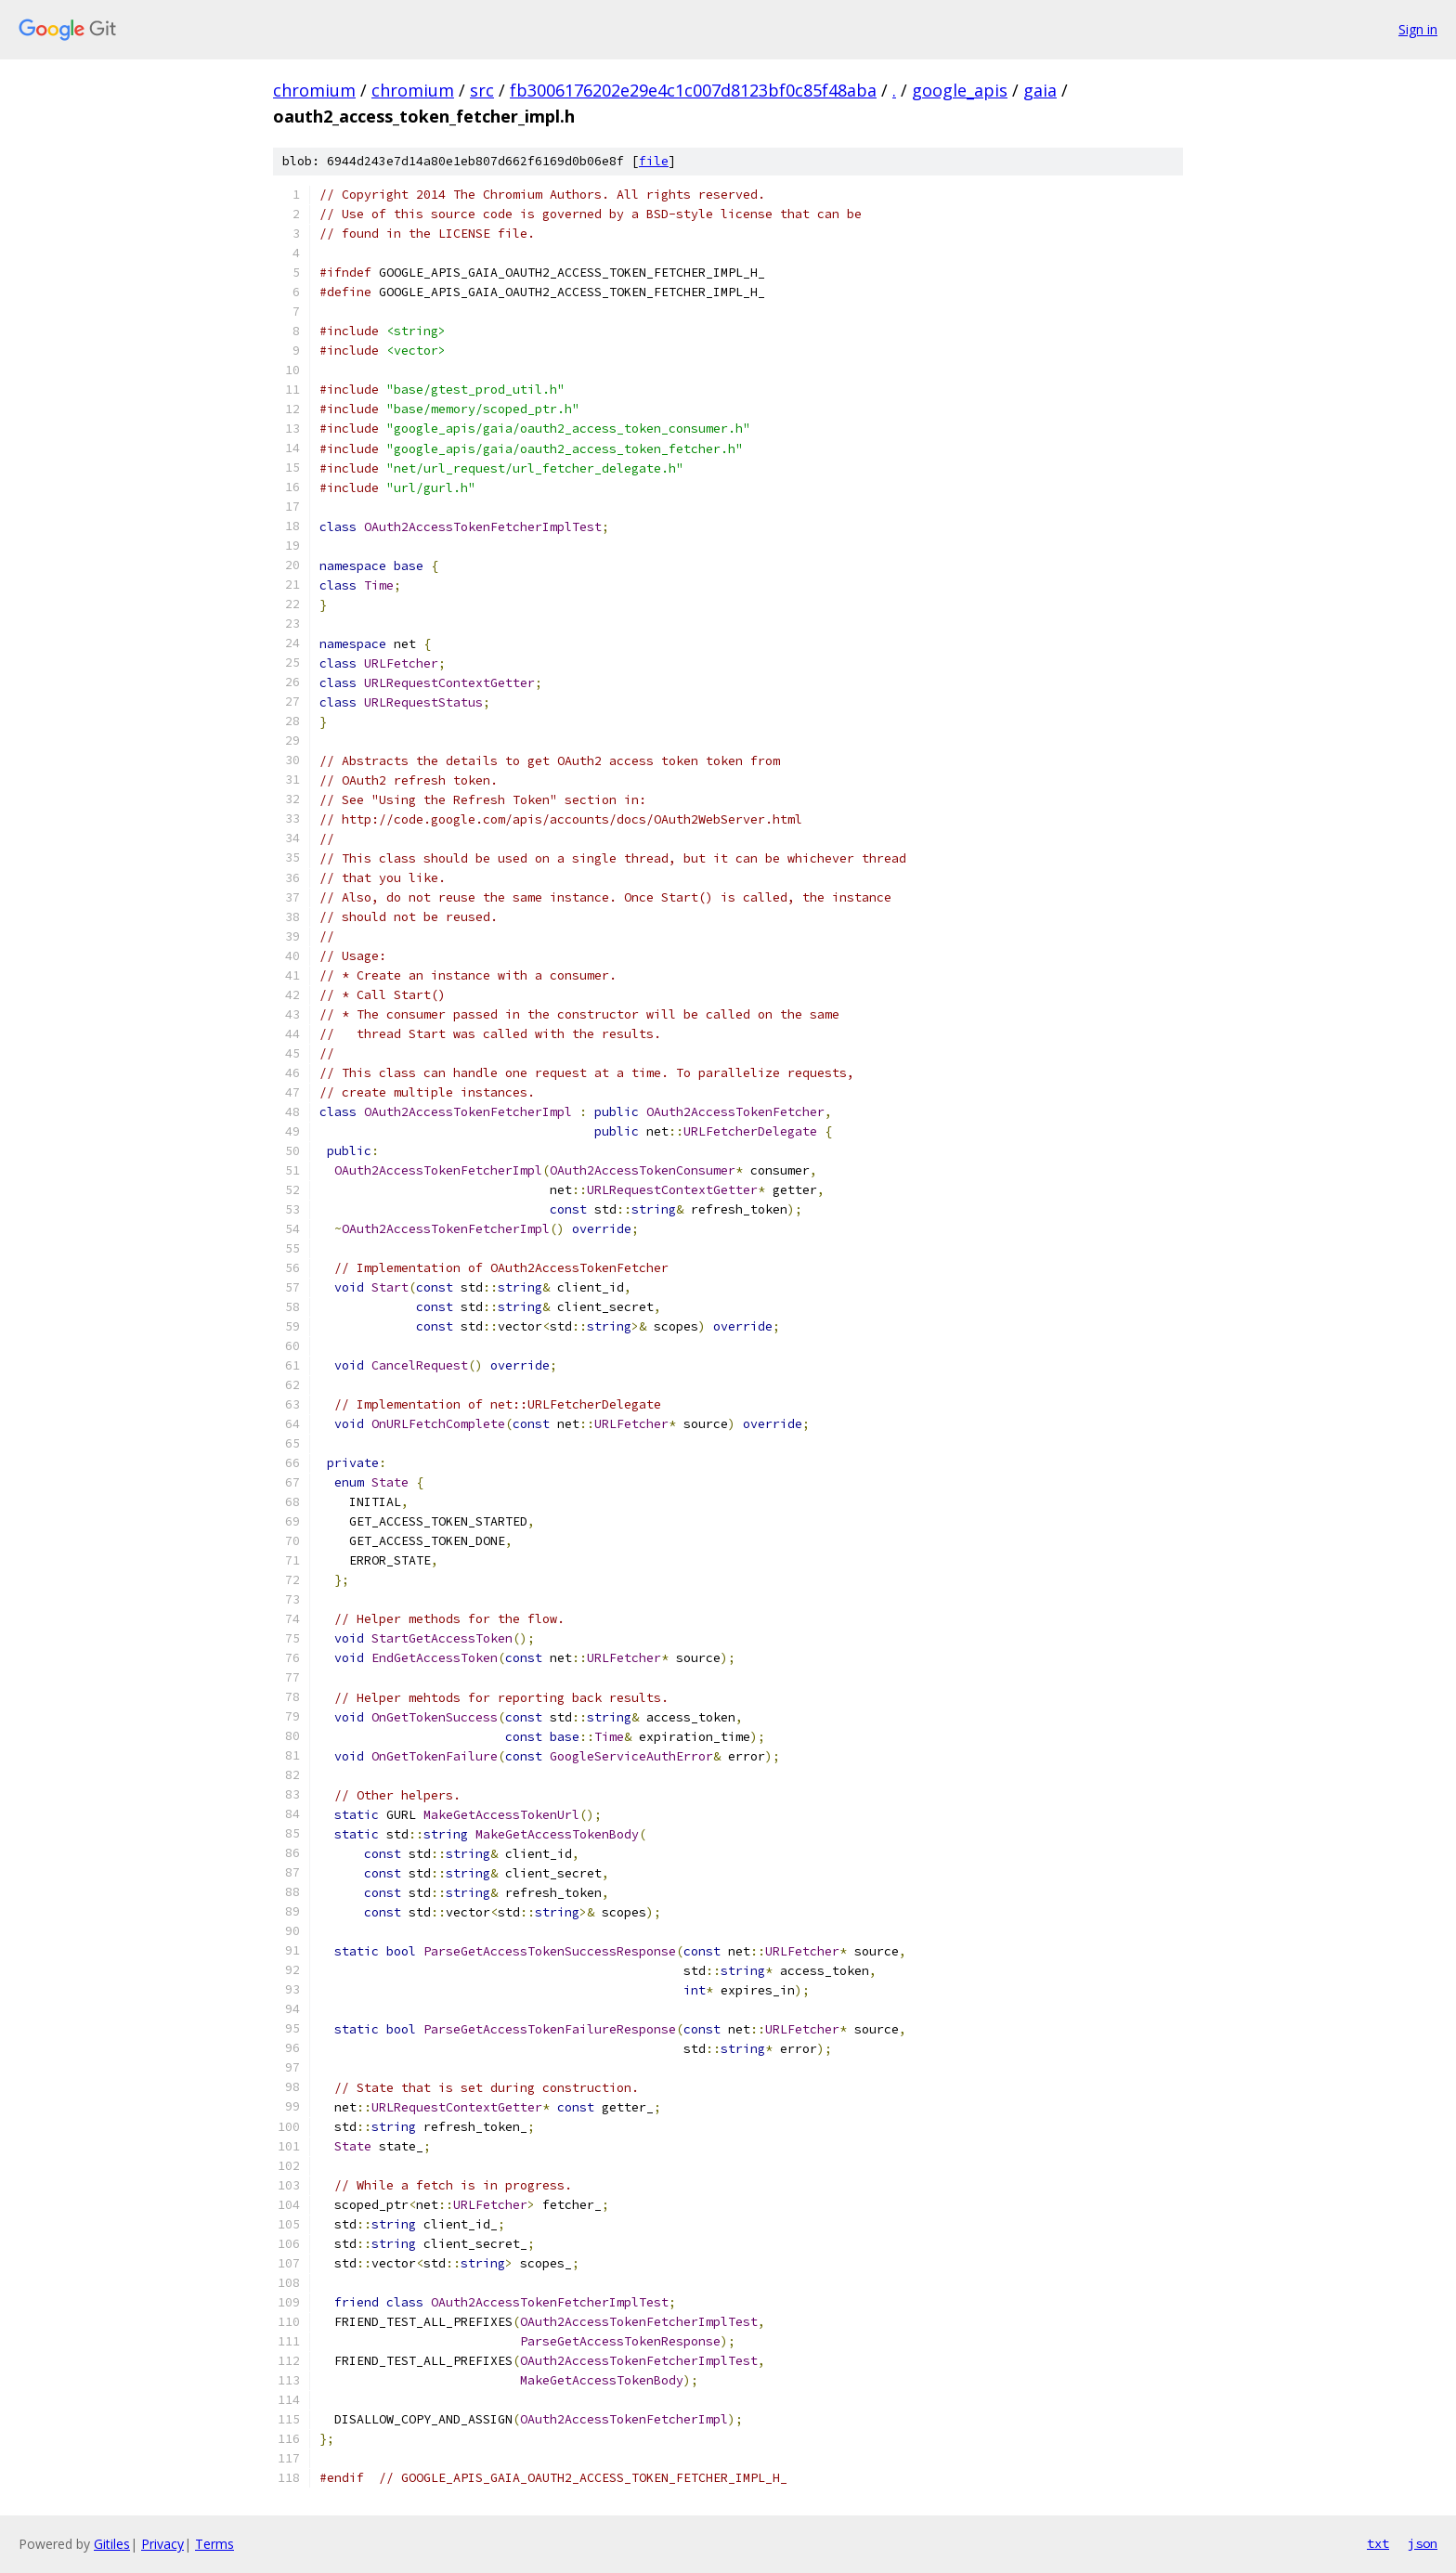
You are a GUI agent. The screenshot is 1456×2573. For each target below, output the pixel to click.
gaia (1040, 90)
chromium (314, 90)
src (482, 90)
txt (1378, 2543)
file (654, 161)
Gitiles (112, 2544)
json (1422, 2543)
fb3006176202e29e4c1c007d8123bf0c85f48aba (693, 90)
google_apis (960, 90)
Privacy (162, 2544)
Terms (214, 2544)
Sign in (1417, 29)
